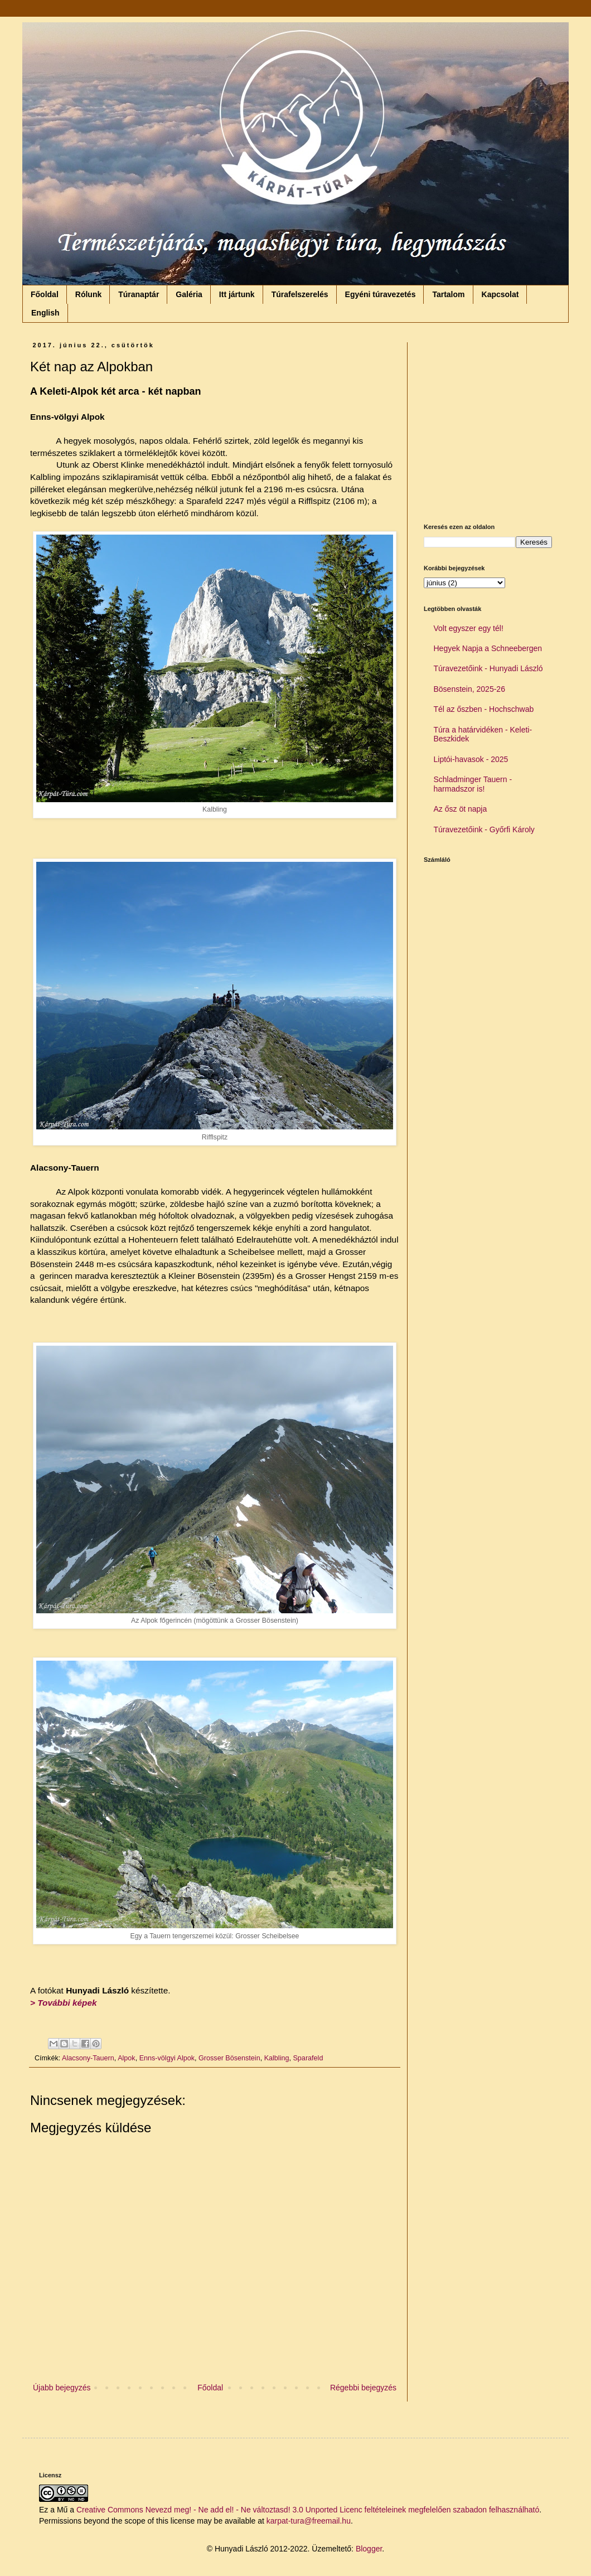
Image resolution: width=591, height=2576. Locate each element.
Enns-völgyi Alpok (167, 2058)
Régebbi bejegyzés (363, 2387)
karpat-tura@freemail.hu (309, 2520)
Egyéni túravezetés (380, 294)
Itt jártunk (237, 294)
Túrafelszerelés (300, 294)
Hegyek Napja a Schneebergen (488, 648)
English (45, 312)
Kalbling (276, 2058)
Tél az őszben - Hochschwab (484, 709)
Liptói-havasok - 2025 (471, 759)
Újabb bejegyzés (62, 2387)
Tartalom (448, 294)
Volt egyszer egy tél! (468, 628)
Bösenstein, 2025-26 (469, 689)
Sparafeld (308, 2058)
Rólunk (88, 294)
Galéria (189, 294)
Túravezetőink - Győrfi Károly (484, 829)
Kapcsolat (500, 294)
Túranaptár (138, 294)
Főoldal (45, 294)
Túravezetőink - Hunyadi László (488, 668)
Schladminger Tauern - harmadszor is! (473, 784)
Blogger (369, 2548)
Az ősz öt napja (460, 808)
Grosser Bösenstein (229, 2058)
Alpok (126, 2058)
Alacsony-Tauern (88, 2058)
